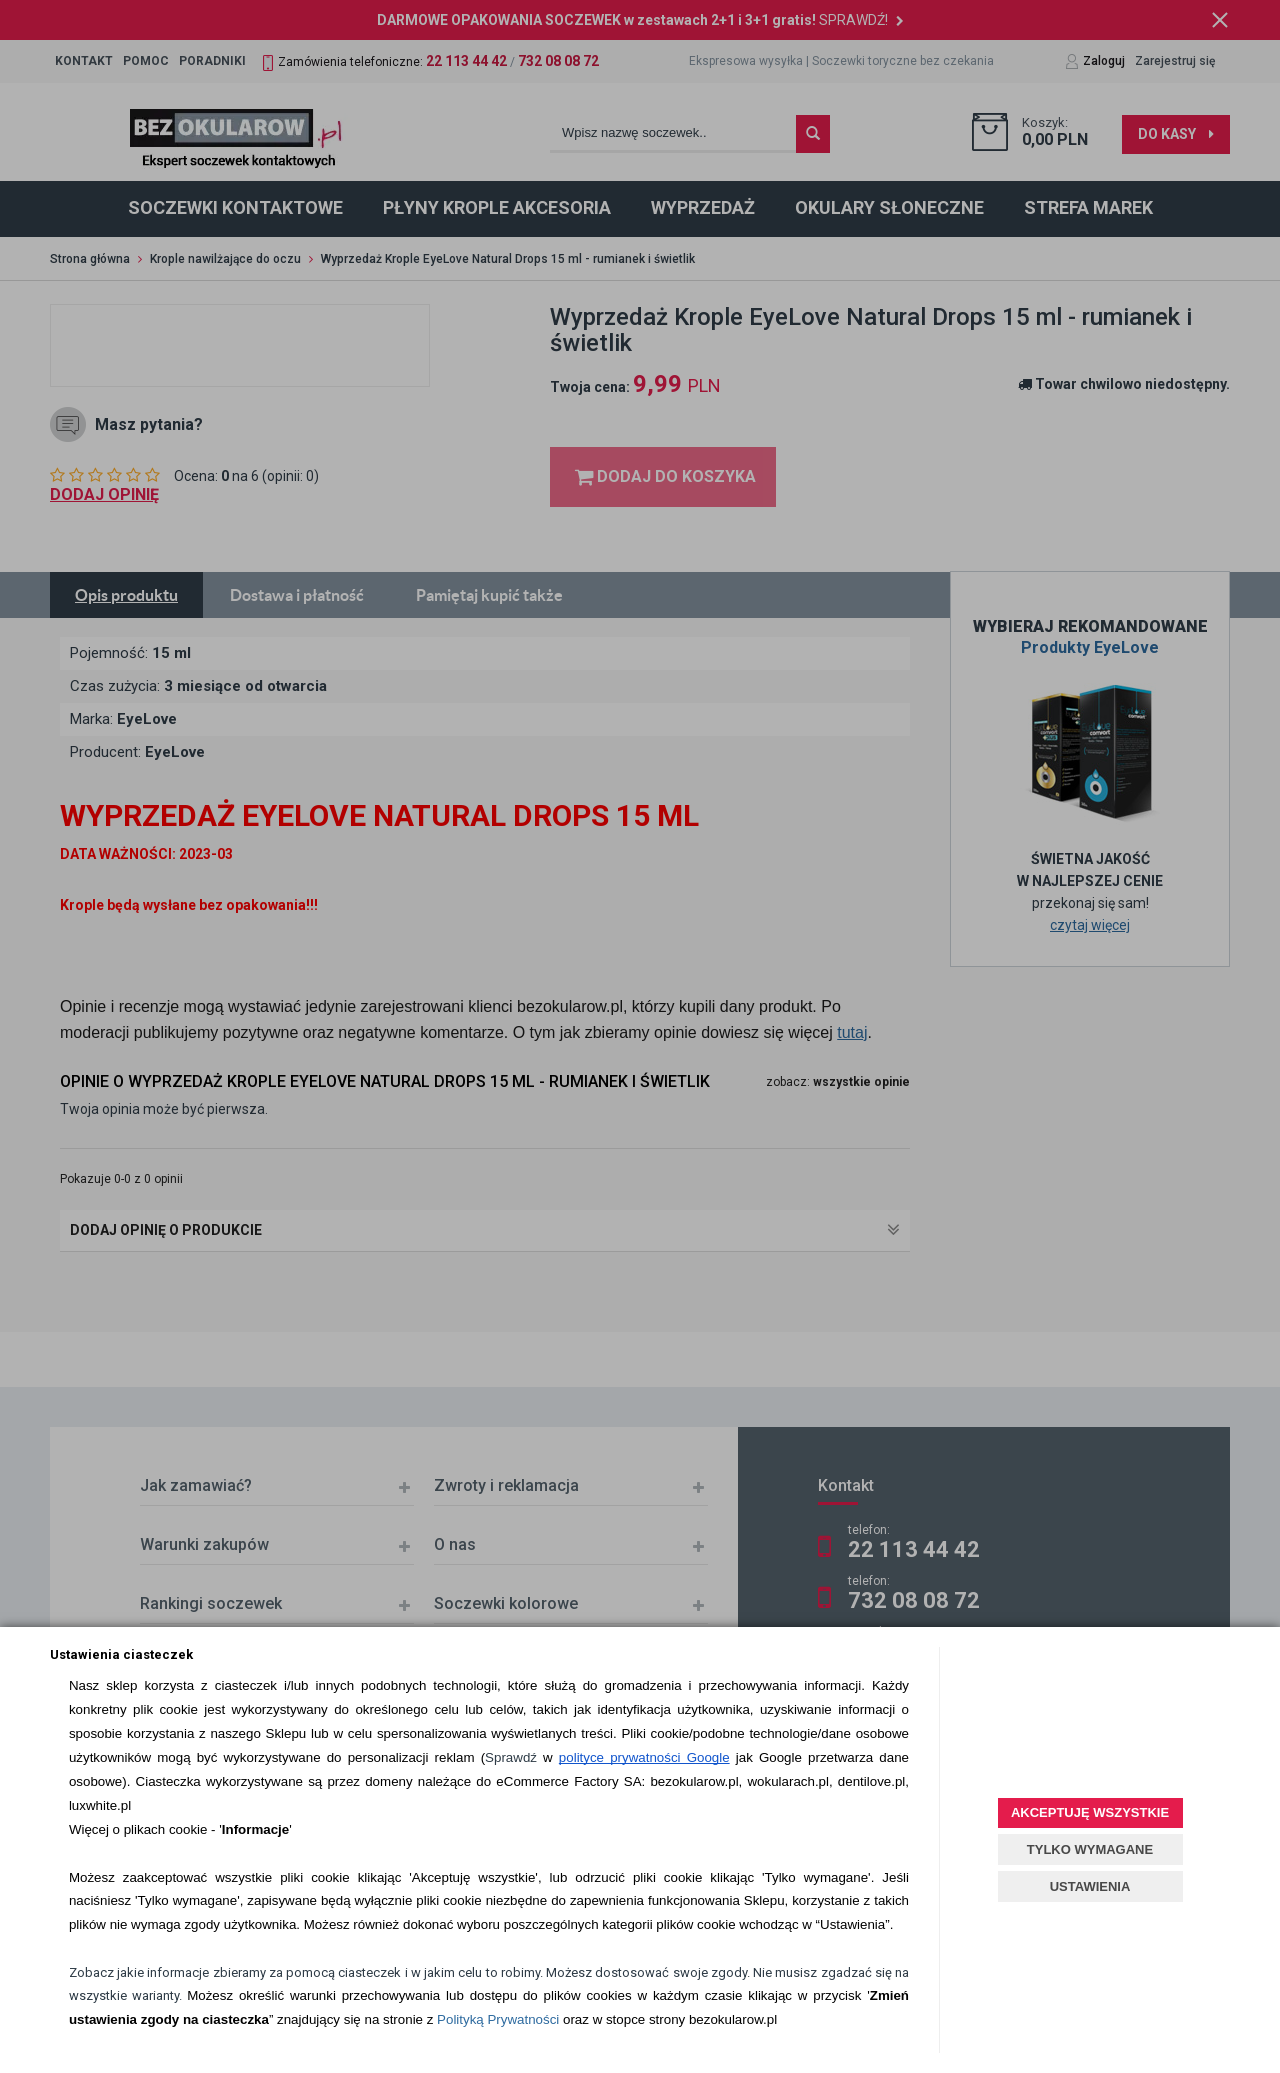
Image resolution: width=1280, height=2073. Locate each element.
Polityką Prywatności (498, 2019)
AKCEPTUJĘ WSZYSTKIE (1090, 1812)
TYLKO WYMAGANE (1090, 1849)
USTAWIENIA (1090, 1886)
